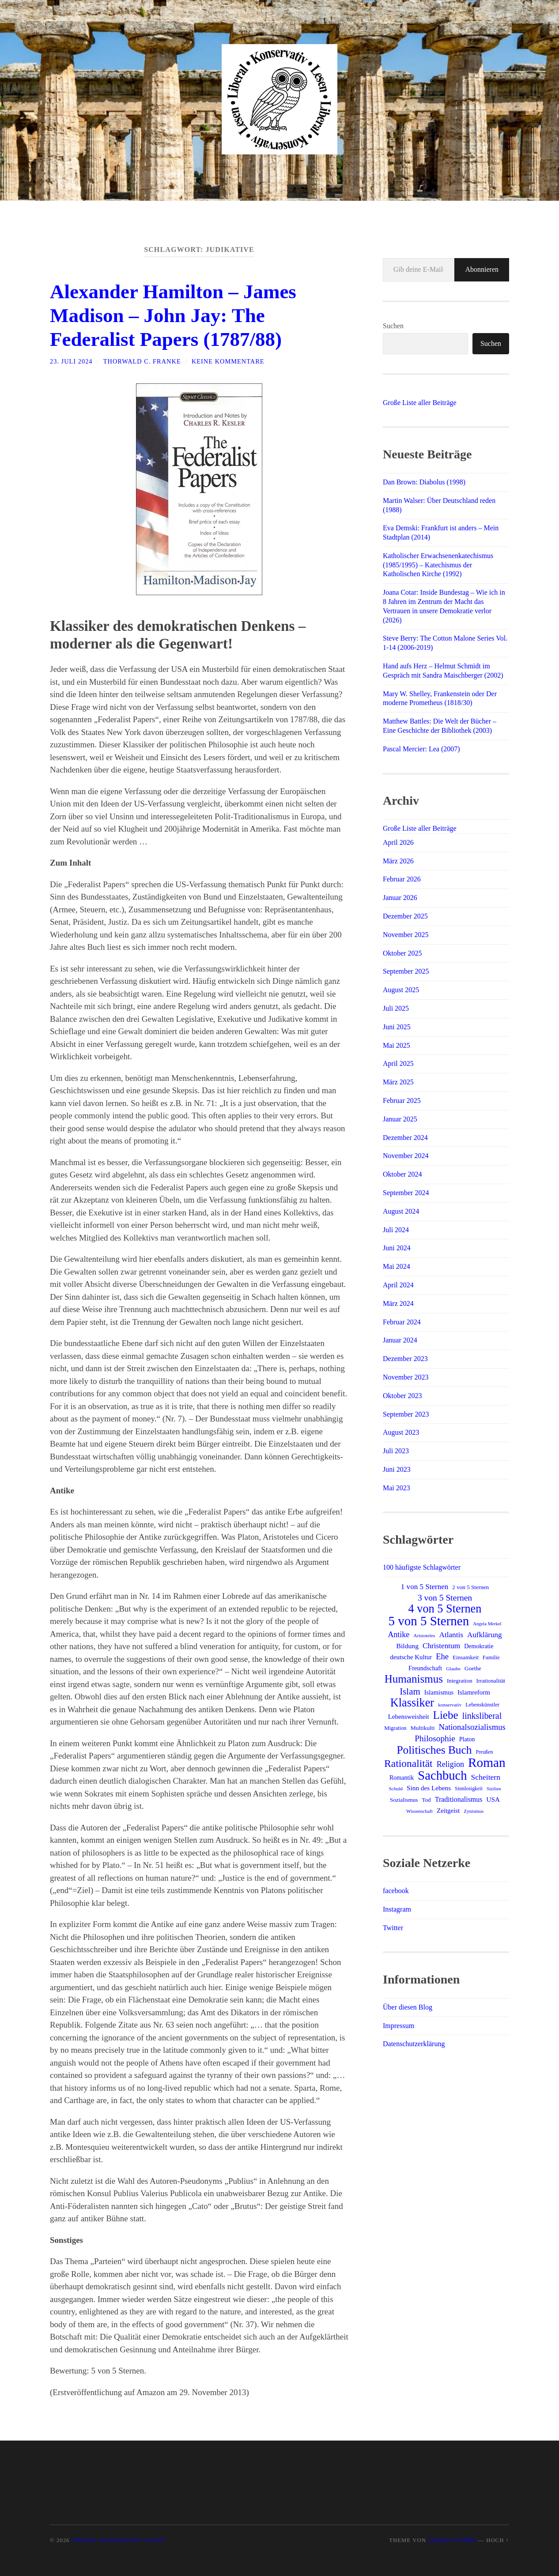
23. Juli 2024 (71, 361)
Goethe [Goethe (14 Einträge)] (473, 1668)
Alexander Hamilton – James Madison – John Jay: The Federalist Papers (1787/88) (173, 315)
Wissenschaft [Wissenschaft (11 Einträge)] (419, 1811)
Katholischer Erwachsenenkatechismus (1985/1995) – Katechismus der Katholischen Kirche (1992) (438, 565)
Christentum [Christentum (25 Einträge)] (441, 1646)
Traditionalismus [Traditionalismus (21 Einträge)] (459, 1799)
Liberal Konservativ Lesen (118, 2540)
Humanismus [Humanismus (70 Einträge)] (414, 1679)
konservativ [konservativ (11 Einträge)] (449, 1704)
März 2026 (398, 861)
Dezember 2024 (405, 1137)
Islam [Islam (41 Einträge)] (410, 1691)
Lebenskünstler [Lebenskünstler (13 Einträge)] (482, 1705)
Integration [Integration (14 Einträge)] (459, 1680)
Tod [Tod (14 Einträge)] (426, 1799)
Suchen (393, 326)
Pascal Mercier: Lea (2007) (421, 749)
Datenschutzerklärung (414, 2043)
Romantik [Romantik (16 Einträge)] (401, 1777)
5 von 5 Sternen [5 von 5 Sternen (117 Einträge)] (429, 1621)
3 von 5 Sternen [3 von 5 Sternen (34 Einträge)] (445, 1597)
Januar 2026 (400, 897)
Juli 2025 (396, 1008)
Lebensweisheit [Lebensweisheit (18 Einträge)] (408, 1716)
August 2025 (401, 990)
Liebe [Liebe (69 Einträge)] (445, 1715)
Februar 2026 (402, 879)
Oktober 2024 (402, 1174)
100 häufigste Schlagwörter (422, 1567)
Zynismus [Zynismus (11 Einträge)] (473, 1811)
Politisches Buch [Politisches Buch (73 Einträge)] (434, 1749)
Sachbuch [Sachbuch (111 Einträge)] (442, 1775)
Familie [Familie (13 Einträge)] (491, 1657)
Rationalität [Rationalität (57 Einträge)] (408, 1763)
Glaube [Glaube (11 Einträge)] (453, 1668)
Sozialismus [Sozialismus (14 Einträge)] (404, 1799)
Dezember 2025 (405, 916)
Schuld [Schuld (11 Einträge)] (396, 1788)
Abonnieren (482, 269)
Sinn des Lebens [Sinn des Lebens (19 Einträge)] (429, 1788)
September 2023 (406, 1414)
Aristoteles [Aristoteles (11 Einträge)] (424, 1635)
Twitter (393, 1927)
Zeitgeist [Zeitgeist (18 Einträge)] (448, 1810)
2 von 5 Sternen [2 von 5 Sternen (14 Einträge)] (470, 1587)
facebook (396, 1890)
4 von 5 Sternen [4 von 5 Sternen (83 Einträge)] (445, 1609)
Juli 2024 (396, 1230)
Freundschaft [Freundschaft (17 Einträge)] (425, 1668)
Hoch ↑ (497, 2540)
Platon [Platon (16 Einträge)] (467, 1739)
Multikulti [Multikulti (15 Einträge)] (423, 1728)
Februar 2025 (402, 1100)
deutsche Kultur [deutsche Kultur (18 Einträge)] (411, 1657)
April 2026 (398, 842)
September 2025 (406, 971)
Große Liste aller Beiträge (420, 402)
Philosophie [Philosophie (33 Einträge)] (435, 1738)
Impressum (398, 2025)
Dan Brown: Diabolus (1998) (424, 482)
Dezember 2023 (405, 1358)
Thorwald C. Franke (142, 361)
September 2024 (406, 1192)
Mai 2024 (396, 1266)
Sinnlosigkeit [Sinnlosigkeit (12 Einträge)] (469, 1788)
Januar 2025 (400, 1119)
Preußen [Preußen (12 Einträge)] (484, 1752)
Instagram (397, 1909)
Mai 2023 (396, 1488)
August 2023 (401, 1432)
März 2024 (398, 1303)
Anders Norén (451, 2540)
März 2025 (398, 1082)
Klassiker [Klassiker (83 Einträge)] (412, 1703)
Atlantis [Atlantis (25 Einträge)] (451, 1635)
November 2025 (406, 934)
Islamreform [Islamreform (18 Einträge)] (473, 1692)
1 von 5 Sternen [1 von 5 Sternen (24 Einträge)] (424, 1586)
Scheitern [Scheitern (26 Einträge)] (485, 1777)
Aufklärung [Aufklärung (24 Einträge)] (484, 1635)
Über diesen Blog (407, 2007)
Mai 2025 (396, 1045)
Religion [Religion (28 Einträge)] (450, 1764)
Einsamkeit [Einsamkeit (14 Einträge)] (466, 1657)
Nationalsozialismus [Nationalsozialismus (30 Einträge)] (471, 1727)
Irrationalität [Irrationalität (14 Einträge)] (491, 1680)
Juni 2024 (397, 1248)
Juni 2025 (397, 1027)
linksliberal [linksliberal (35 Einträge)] (482, 1716)
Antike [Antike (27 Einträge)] (398, 1634)
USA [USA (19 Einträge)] (493, 1799)
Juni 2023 (397, 1469)
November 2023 (406, 1377)
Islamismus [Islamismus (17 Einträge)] (438, 1692)
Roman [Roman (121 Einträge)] (487, 1762)
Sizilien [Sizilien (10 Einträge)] (494, 1788)
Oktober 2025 (402, 953)
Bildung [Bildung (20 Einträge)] (408, 1646)
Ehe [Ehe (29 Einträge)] (442, 1656)
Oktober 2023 (402, 1395)
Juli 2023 (396, 1451)
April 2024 (398, 1285)
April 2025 (398, 1063)
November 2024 (406, 1155)
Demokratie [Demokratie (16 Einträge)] (478, 1646)
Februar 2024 (402, 1322)
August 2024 (401, 1211)
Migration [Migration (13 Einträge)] (395, 1728)
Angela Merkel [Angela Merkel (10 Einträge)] (487, 1623)
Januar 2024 (400, 1340)
